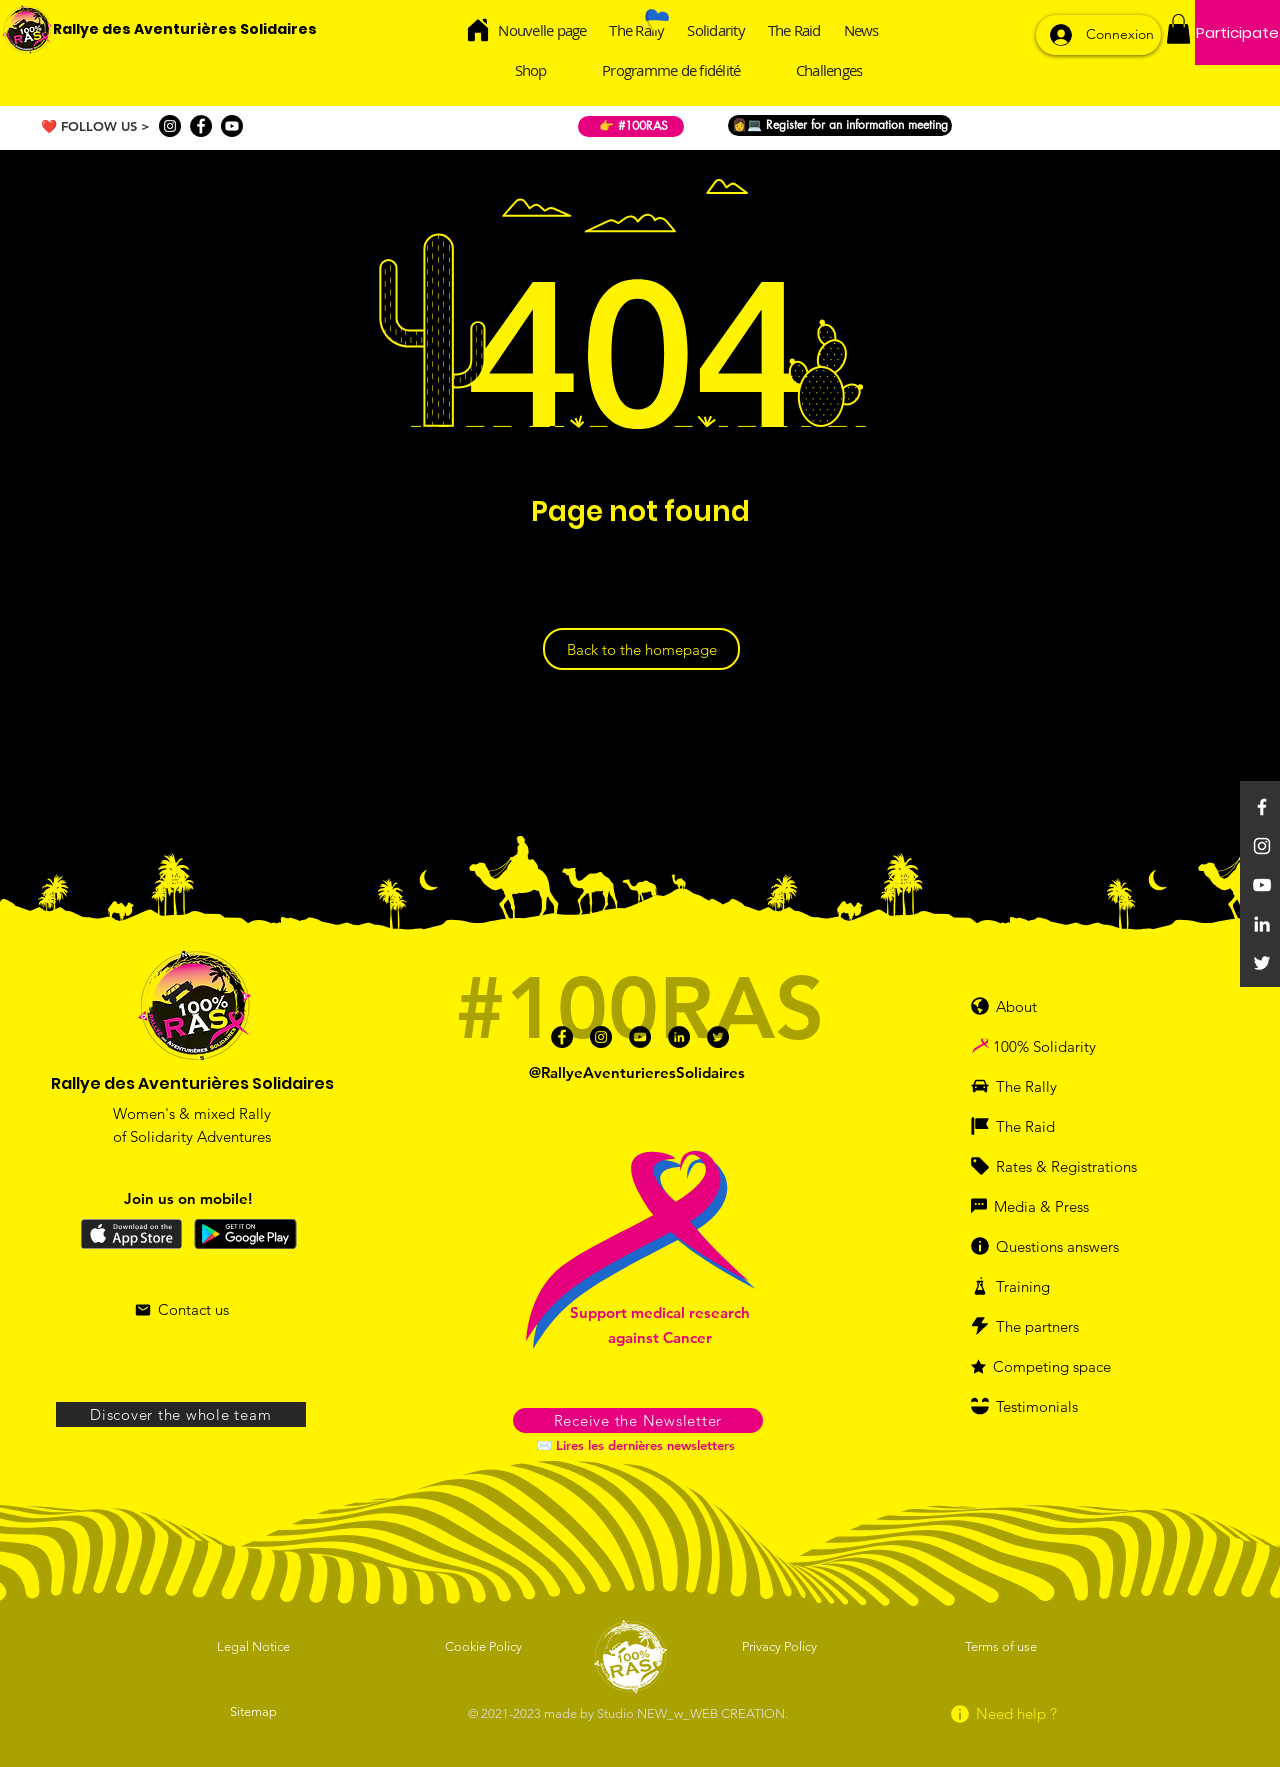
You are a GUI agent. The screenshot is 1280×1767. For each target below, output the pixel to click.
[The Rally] (1036, 1086)
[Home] (478, 29)
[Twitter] (1262, 963)
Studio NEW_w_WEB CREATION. (692, 1713)
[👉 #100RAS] (631, 126)
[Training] (1044, 1286)
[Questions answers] (1064, 1246)
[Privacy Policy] (781, 1646)
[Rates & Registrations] (1059, 1166)
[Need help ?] (1002, 1713)
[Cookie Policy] (485, 1646)
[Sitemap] (255, 1711)
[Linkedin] (1262, 924)
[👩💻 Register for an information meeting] (840, 125)
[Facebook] (201, 126)
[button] (1178, 29)
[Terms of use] (1002, 1646)
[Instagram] (170, 126)
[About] (1024, 1006)
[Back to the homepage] (641, 649)
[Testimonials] (1049, 1406)
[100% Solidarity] (1066, 1046)
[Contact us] (182, 1310)
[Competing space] (1059, 1366)
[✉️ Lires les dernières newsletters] (637, 1445)
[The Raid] (1036, 1126)
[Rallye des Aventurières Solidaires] (185, 30)
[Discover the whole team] (181, 1414)
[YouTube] (1262, 885)
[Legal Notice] (255, 1646)
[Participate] (1237, 32)
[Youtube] (232, 126)
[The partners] (1049, 1326)
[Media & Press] (1044, 1206)
